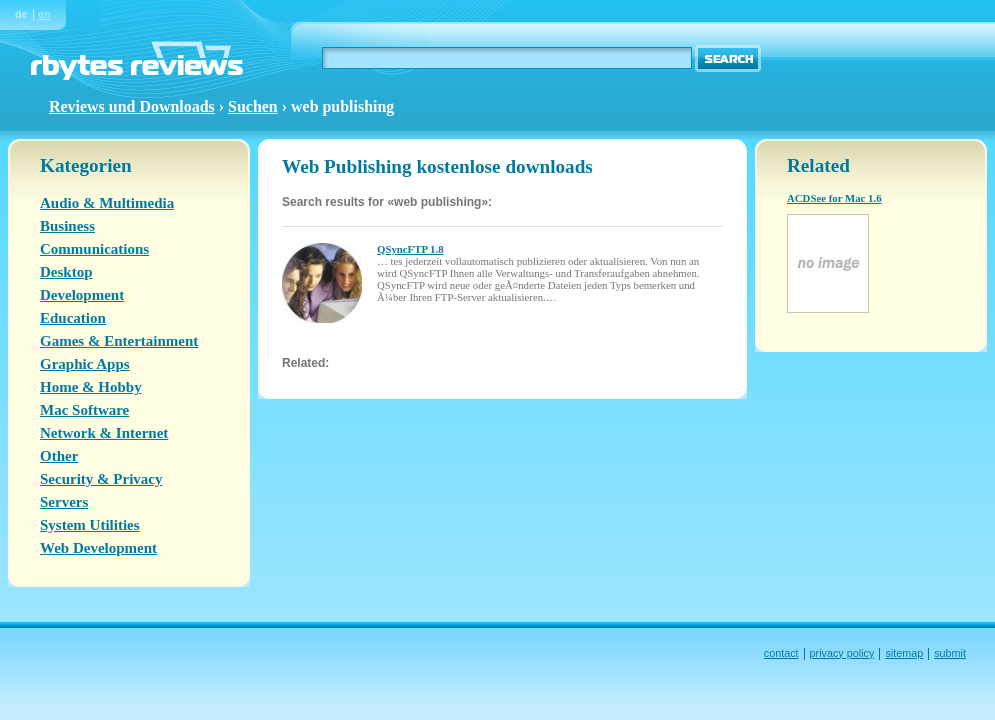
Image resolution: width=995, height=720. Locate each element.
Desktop (66, 272)
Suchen (253, 106)
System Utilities (90, 525)
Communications (94, 249)
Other (59, 456)
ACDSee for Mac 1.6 (834, 198)
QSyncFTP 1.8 (410, 249)
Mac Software (84, 410)
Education (73, 318)
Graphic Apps (85, 364)
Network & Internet (104, 433)
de (21, 14)
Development (82, 295)
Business (67, 226)
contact (781, 653)
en (45, 14)
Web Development (98, 548)
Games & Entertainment (119, 341)
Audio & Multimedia (107, 203)
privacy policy (842, 653)
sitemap (904, 653)
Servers (64, 502)
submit (950, 653)
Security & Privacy (101, 479)
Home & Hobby (91, 387)
